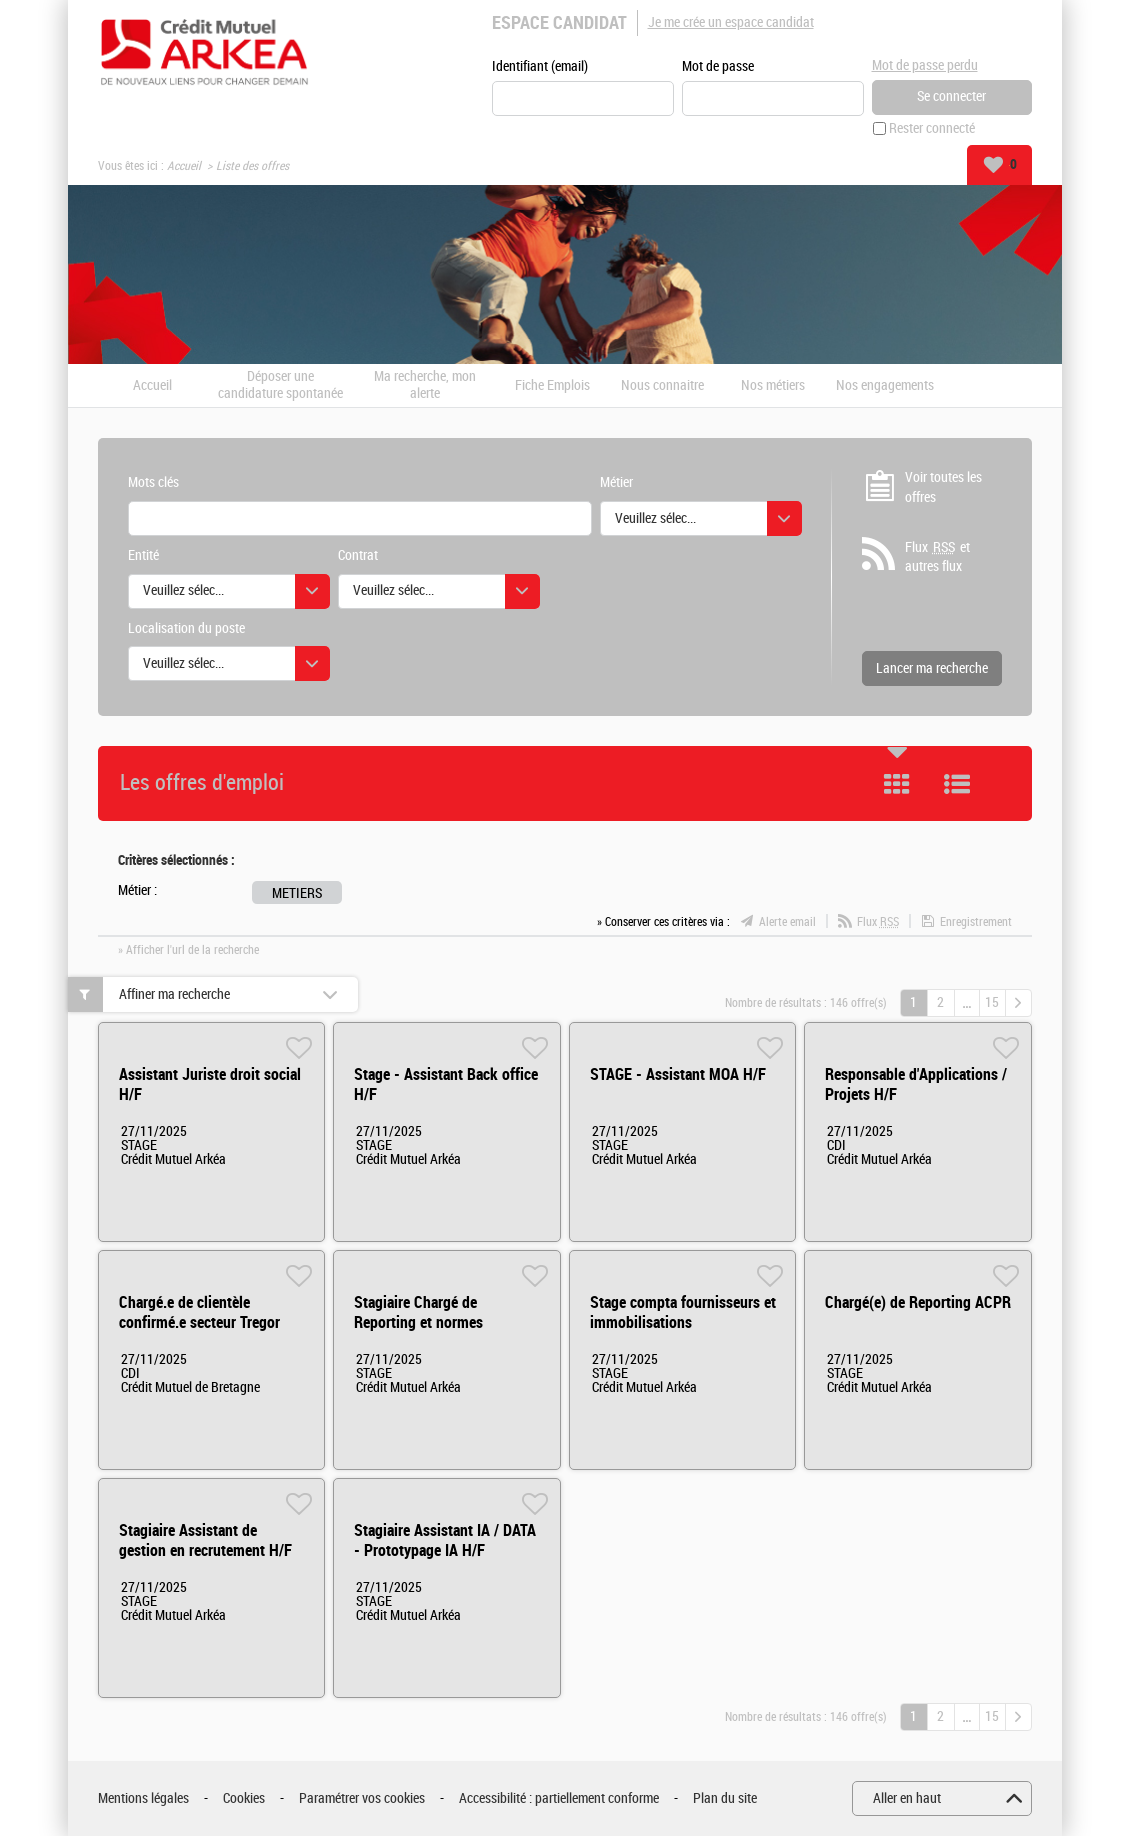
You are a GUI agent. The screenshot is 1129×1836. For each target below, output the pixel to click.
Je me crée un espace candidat (731, 22)
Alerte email (787, 922)
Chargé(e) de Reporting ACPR (918, 1302)
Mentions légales (143, 1798)
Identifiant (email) (540, 66)
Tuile (897, 784)
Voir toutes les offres (943, 487)
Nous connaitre (662, 386)
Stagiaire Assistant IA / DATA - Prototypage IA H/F (445, 1540)
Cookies (244, 1798)
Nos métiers (773, 386)
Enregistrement (976, 922)
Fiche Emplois (552, 386)
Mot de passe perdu (925, 65)
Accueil (184, 166)
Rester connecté (932, 128)
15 (992, 1002)
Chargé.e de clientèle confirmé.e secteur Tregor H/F (199, 1322)
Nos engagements (885, 386)
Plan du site (725, 1798)
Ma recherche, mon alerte (425, 385)
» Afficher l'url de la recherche (188, 950)
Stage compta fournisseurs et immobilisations (683, 1312)
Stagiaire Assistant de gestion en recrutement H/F (205, 1540)
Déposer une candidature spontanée (280, 385)
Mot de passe (718, 66)
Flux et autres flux (937, 557)
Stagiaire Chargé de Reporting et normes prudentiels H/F (418, 1322)
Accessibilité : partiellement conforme (559, 1798)
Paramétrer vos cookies (362, 1798)
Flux (878, 922)
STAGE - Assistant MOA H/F (678, 1074)
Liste (957, 784)
